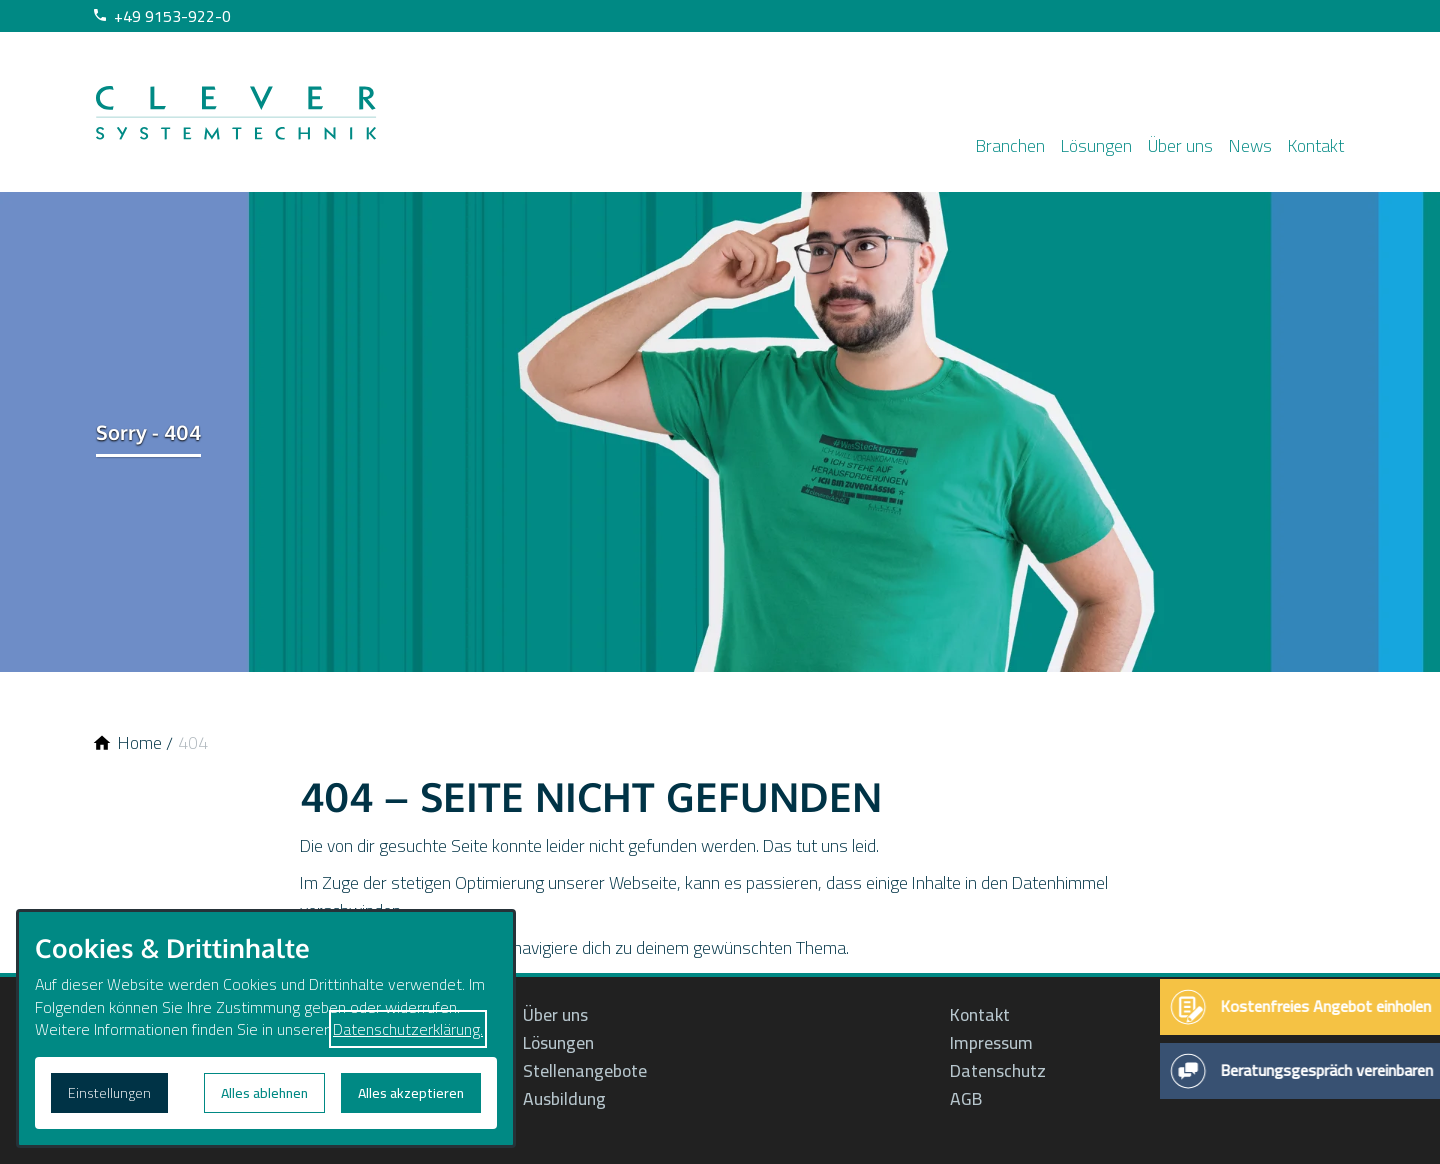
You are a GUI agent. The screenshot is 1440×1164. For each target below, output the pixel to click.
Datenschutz (998, 1071)
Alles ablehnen (264, 1093)
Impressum (993, 1043)
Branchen (970, 141)
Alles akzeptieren (411, 1093)
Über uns (1156, 141)
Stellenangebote (585, 1071)
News (1234, 141)
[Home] (140, 743)
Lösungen (1064, 141)
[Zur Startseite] (236, 112)
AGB (966, 1099)
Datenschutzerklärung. (408, 1029)
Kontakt (1308, 141)
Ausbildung (564, 1099)
